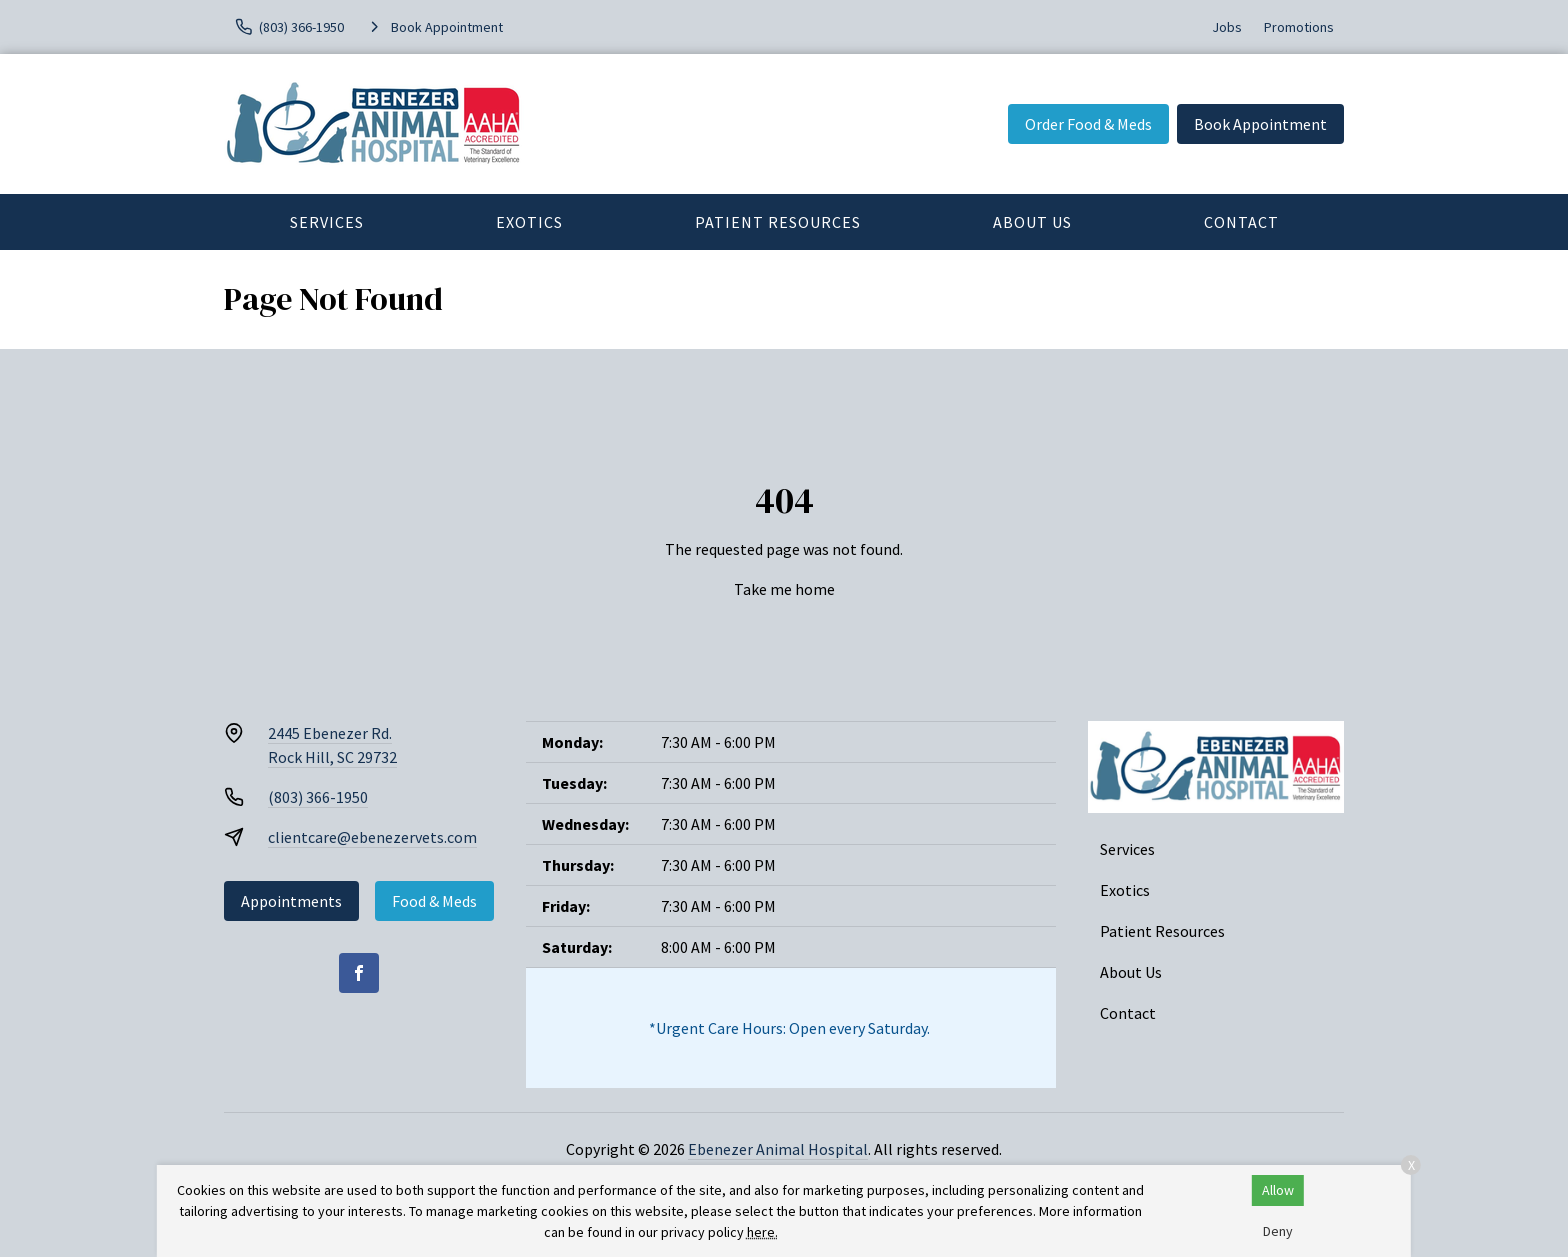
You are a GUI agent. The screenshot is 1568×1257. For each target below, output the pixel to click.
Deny (1278, 1231)
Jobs (1227, 27)
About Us (1032, 222)
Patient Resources (778, 222)
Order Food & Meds (1088, 124)
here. (762, 1232)
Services (327, 222)
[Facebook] (359, 973)
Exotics (529, 222)
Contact (1241, 222)
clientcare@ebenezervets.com (372, 837)
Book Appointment (1260, 124)
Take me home (784, 589)
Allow (1278, 1190)
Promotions (1299, 27)
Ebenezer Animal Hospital (778, 1149)
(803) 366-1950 (318, 797)
